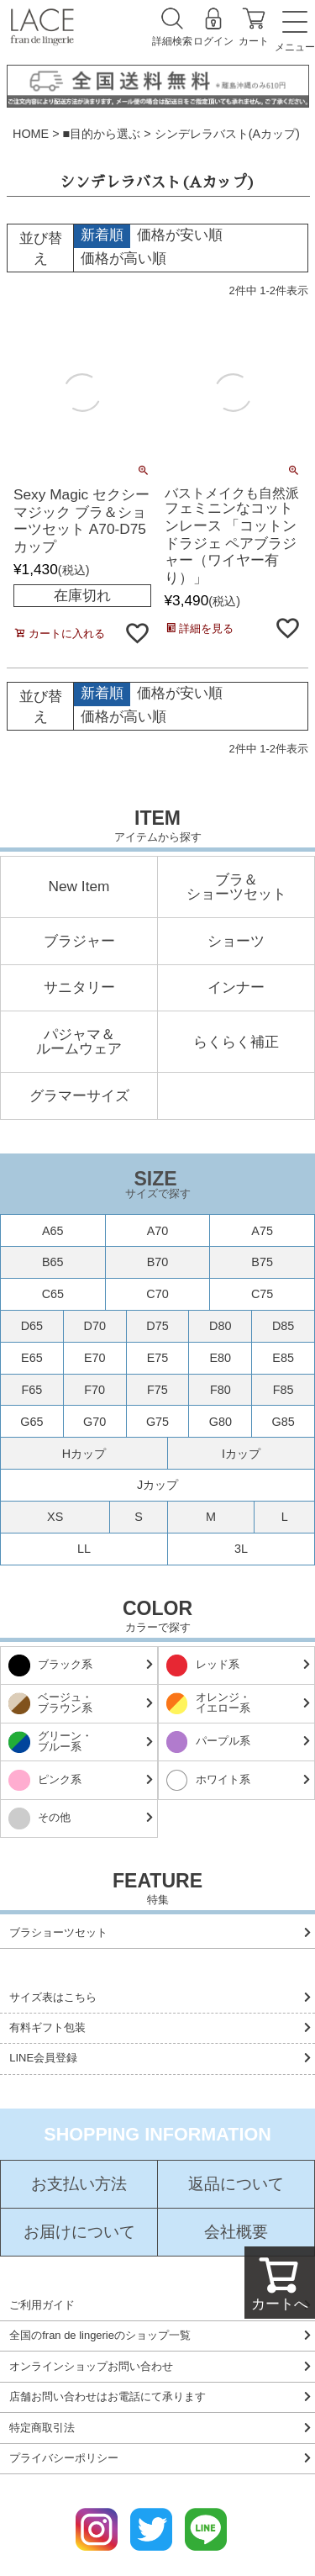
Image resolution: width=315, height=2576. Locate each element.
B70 (158, 1262)
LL (84, 1549)
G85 (282, 1422)
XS (55, 1517)
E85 (283, 1358)
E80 (220, 1358)
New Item (79, 886)
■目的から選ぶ (102, 134)
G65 (31, 1422)
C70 (157, 1294)
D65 (32, 1326)
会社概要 (236, 2233)
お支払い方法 (79, 2185)
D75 (157, 1326)
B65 (53, 1262)
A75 (262, 1231)
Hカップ (84, 1454)
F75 (157, 1390)
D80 (220, 1326)
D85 (283, 1326)
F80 (220, 1390)
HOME (31, 134)
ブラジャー (79, 941)
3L (241, 1549)
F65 (31, 1390)
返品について (236, 2185)
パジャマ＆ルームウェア (79, 1042)
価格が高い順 (123, 258)
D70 (94, 1326)
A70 (158, 1231)
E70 (95, 1358)
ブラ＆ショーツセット (236, 887)
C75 (262, 1294)
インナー (236, 987)
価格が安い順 (180, 234)
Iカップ (241, 1454)
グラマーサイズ (79, 1096)
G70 (94, 1422)
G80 (220, 1422)
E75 (158, 1358)
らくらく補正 (236, 1042)
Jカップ (157, 1485)
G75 (157, 1422)
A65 (53, 1231)
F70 (94, 1390)
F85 (283, 1390)
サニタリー (79, 987)
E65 (32, 1358)
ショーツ (236, 941)
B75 (262, 1262)
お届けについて (79, 2233)
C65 (53, 1294)
